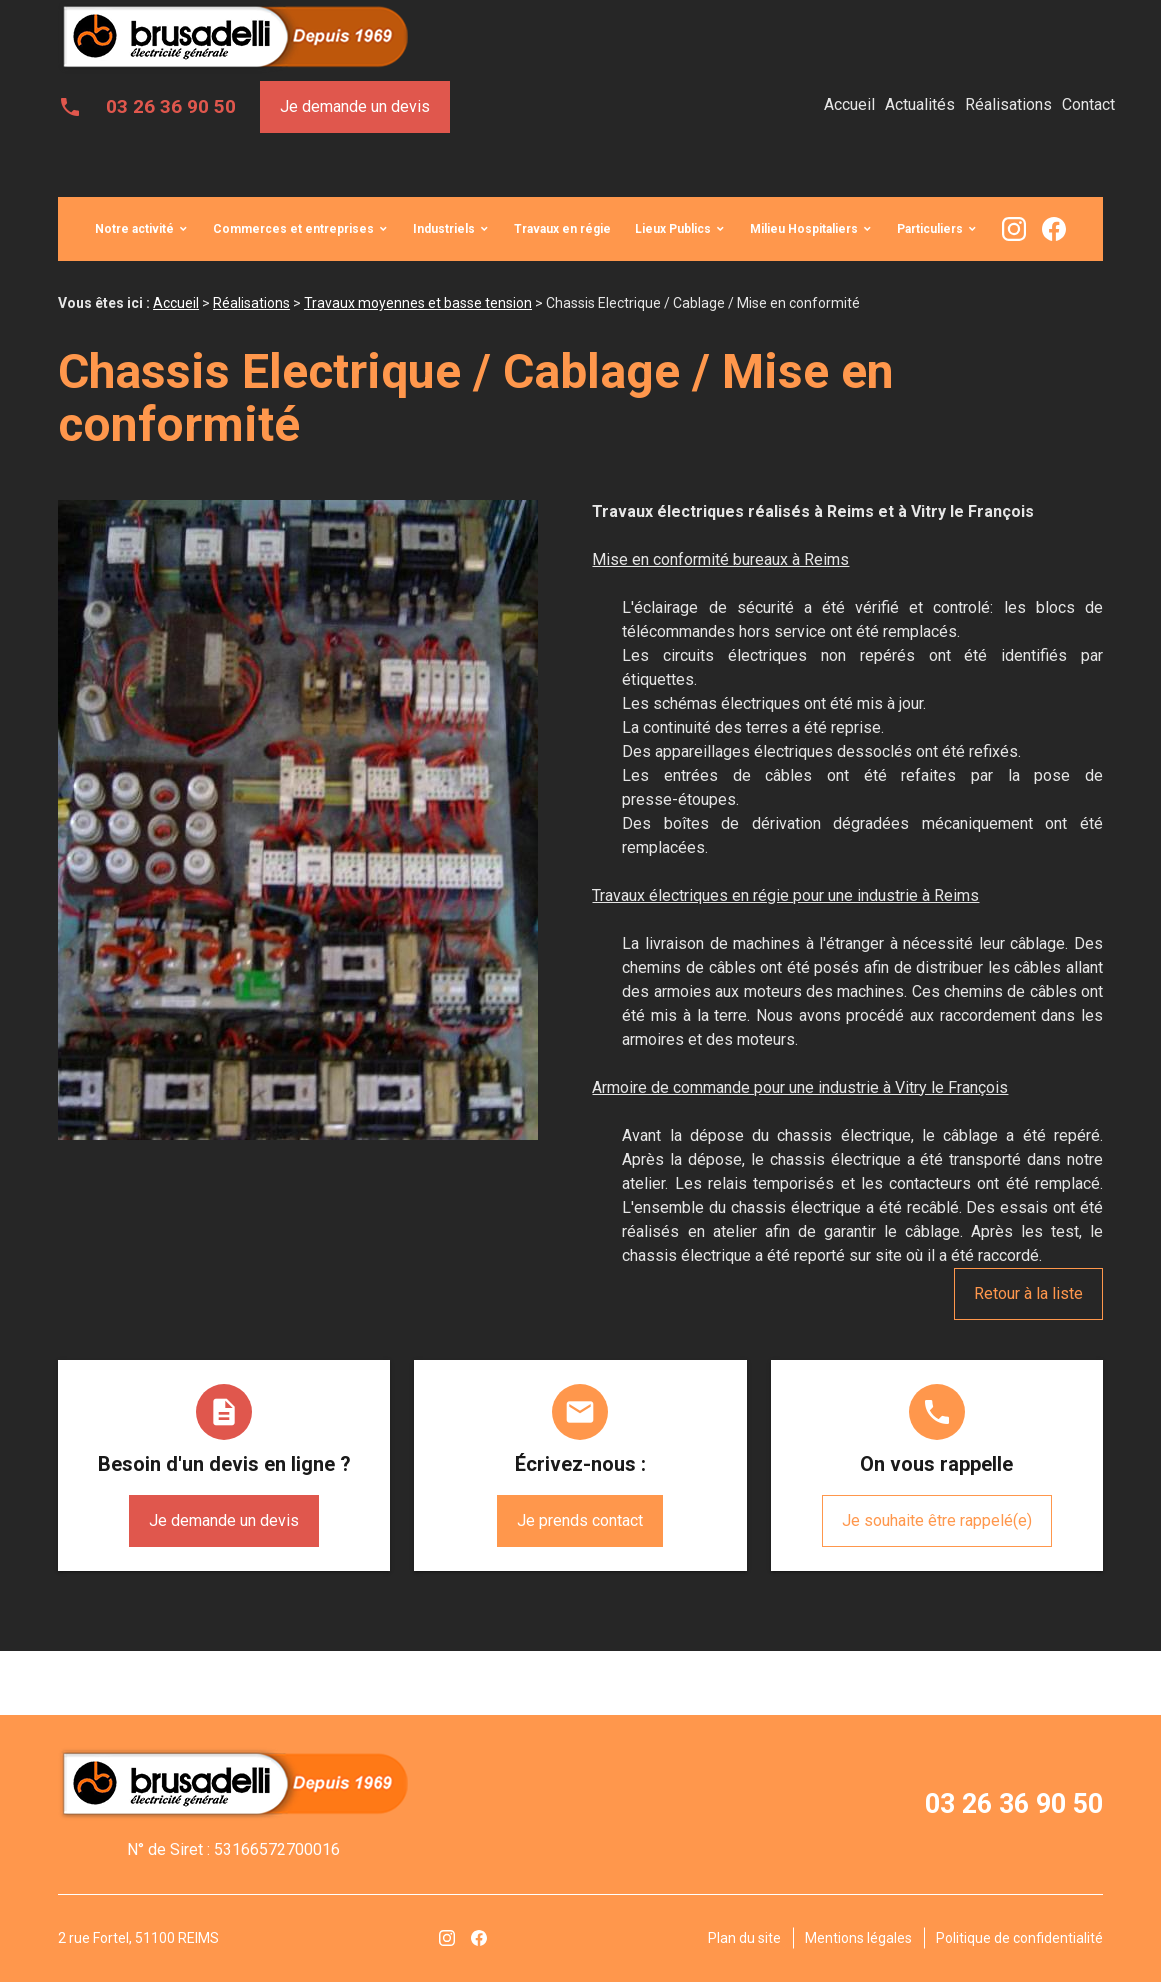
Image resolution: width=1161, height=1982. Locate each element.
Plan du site (744, 1938)
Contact (1088, 104)
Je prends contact (580, 1520)
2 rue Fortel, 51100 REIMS (138, 1938)
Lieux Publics (673, 229)
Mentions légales (858, 1938)
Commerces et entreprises (293, 229)
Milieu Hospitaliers (804, 229)
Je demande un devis (355, 106)
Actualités (920, 104)
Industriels (444, 229)
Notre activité (134, 229)
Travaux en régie (562, 229)
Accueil (849, 104)
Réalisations (1008, 104)
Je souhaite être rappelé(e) (937, 1520)
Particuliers (930, 229)
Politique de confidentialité (1019, 1938)
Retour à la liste (1028, 1293)
